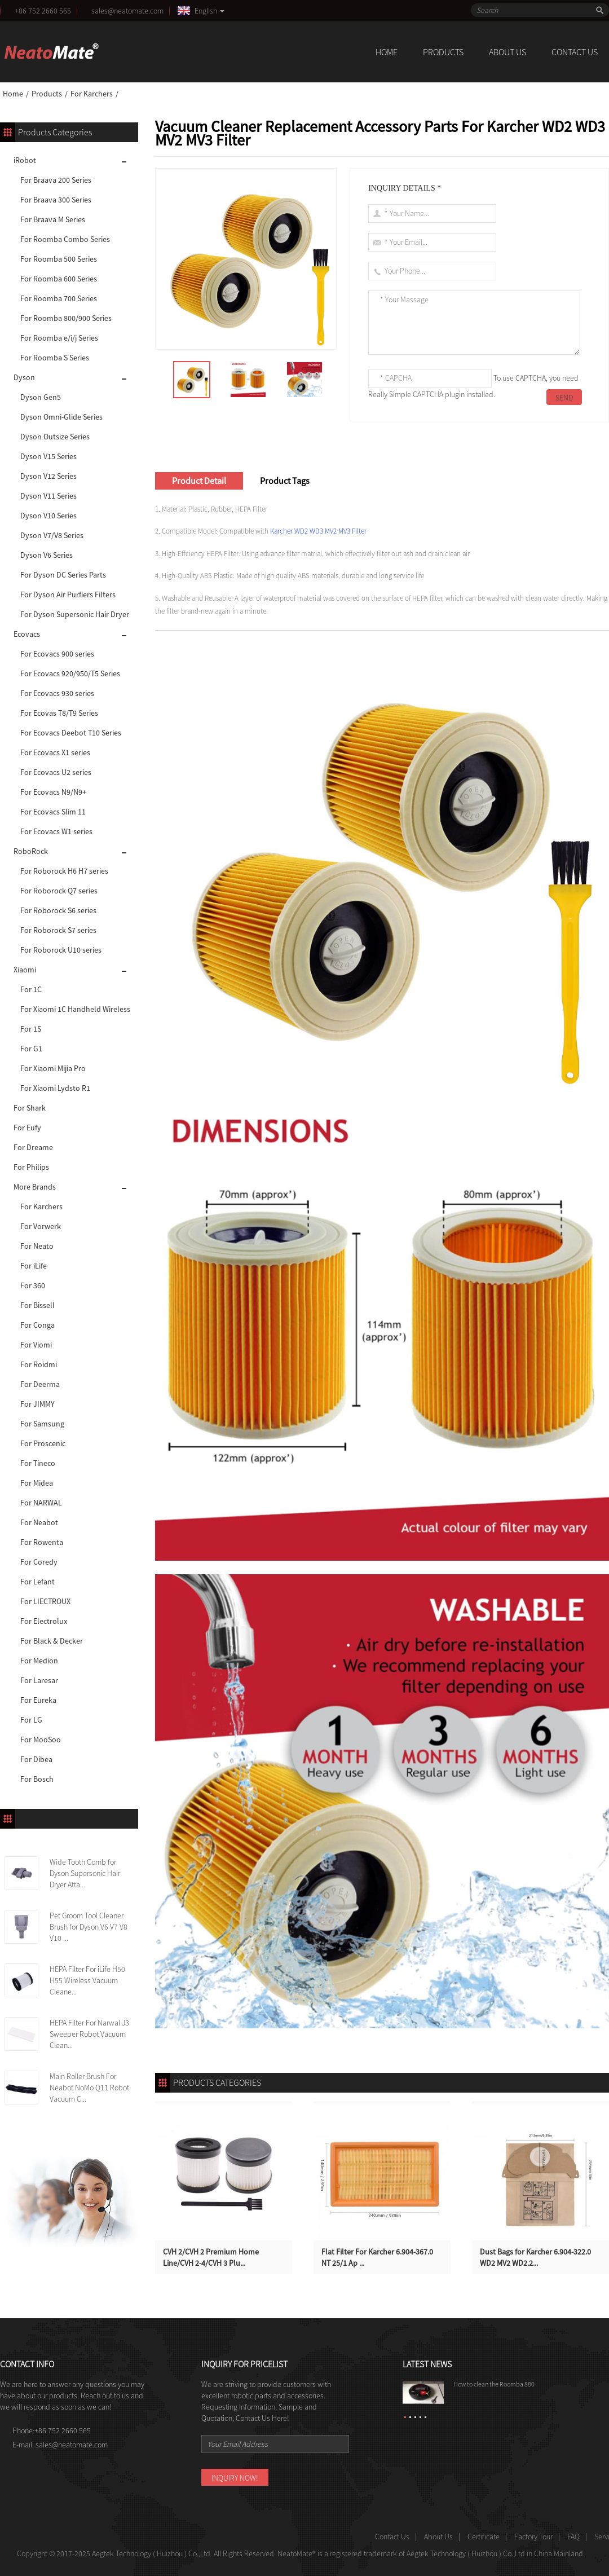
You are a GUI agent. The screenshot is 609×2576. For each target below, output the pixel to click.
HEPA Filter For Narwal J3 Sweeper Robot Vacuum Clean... (89, 2034)
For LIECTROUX (45, 1601)
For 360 (32, 1285)
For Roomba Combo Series (65, 239)
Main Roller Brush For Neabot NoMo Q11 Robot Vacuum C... (89, 2087)
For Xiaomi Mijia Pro (53, 1068)
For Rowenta (41, 1542)
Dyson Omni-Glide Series (61, 417)
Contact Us (574, 52)
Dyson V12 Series (48, 476)
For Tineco (37, 1463)
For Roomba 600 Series (58, 279)
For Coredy (39, 1562)
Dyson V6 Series (46, 555)
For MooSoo (40, 1739)
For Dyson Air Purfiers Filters (68, 594)
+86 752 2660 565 (43, 11)
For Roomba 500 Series (58, 259)
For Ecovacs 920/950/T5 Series (70, 673)
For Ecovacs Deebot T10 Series (70, 733)
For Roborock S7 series (58, 930)
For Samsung (42, 1424)
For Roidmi (38, 1364)
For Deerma (40, 1384)
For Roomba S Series (54, 358)
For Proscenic (42, 1443)
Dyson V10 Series (48, 515)
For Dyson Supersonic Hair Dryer (74, 614)
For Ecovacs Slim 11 (53, 812)
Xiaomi (25, 970)
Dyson (24, 377)
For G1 (31, 1048)
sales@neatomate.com (129, 11)
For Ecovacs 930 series (57, 693)
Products (443, 52)
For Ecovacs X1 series (55, 752)
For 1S (30, 1029)
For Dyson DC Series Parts (63, 575)
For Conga (37, 1325)
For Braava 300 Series (55, 200)
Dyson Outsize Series (55, 436)
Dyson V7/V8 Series (51, 535)
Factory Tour (533, 2536)
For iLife (33, 1266)
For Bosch (37, 1779)
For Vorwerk (40, 1226)
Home (387, 52)
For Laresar (39, 1680)
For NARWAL (41, 1503)
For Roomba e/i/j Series (59, 338)
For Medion (39, 1660)
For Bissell (37, 1305)
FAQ (573, 2536)
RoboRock (31, 851)
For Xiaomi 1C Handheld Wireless (75, 1009)
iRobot (25, 160)
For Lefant (37, 1582)
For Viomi (36, 1345)
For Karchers (91, 94)
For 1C (31, 989)
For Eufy (27, 1127)
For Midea (36, 1483)
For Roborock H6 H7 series (64, 871)
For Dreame (33, 1147)
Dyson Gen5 (40, 397)
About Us (507, 52)
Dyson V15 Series (48, 456)
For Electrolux (43, 1621)
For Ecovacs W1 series (56, 831)
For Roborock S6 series (58, 910)
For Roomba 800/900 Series (66, 318)
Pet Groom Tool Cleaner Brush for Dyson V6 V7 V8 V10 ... (88, 1926)
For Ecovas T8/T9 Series (59, 713)
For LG (31, 1720)
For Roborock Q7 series (59, 891)
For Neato (37, 1246)
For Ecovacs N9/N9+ (53, 792)
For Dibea (36, 1759)
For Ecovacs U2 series (55, 772)
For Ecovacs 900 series (57, 654)
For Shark (30, 1108)
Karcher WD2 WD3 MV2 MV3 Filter (318, 531)
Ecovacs (27, 634)
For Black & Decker (51, 1641)
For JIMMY (37, 1404)
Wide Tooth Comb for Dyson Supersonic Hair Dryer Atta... (85, 1873)
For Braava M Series (52, 219)
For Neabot (39, 1522)
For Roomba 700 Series (58, 298)
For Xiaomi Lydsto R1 (55, 1088)
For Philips (31, 1167)
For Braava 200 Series (55, 180)
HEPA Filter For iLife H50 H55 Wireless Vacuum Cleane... (87, 1980)
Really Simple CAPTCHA (405, 394)
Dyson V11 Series (48, 496)
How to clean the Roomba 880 (494, 2384)
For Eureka (38, 1700)
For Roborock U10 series (61, 950)
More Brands (35, 1187)
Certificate (483, 2536)
